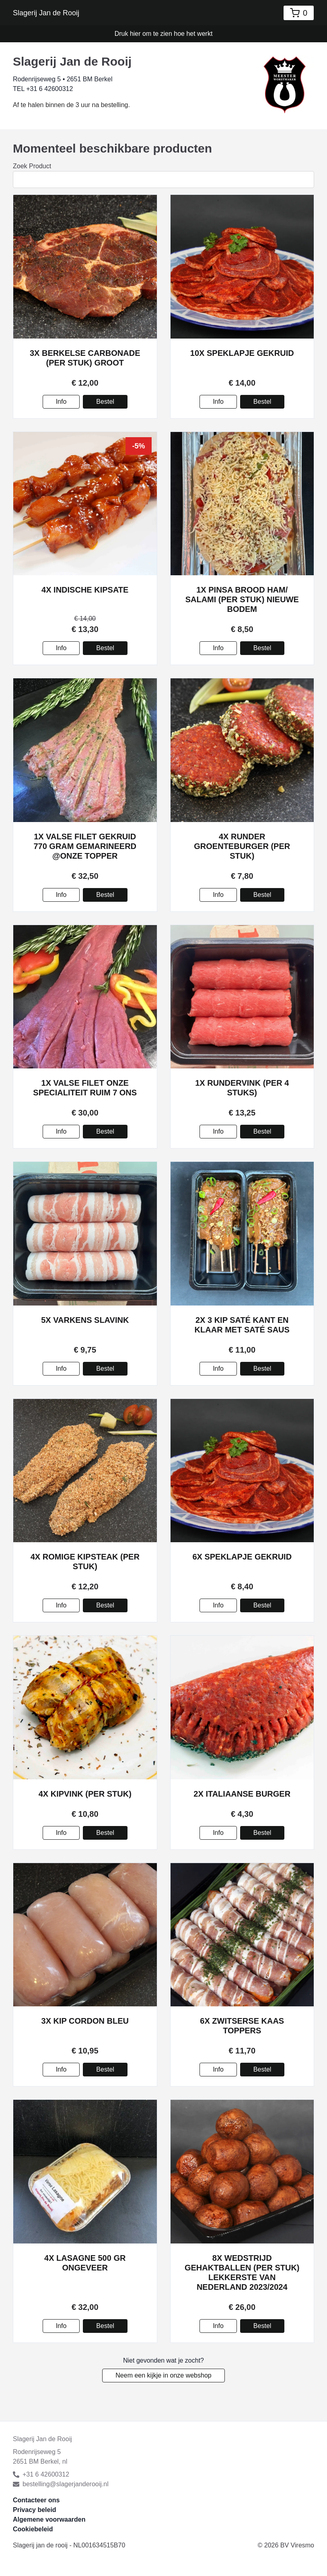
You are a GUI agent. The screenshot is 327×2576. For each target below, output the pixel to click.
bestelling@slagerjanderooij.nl (61, 2484)
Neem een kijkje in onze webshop (163, 2375)
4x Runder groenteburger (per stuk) (242, 846)
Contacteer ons (36, 2500)
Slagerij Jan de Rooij (46, 13)
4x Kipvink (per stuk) (85, 1793)
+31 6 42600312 (41, 2474)
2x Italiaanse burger (241, 1793)
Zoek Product (32, 166)
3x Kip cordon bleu (85, 2020)
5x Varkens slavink (85, 1320)
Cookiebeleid (33, 2529)
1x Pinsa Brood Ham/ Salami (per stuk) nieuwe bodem (242, 599)
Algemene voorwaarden (49, 2519)
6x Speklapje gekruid (242, 1556)
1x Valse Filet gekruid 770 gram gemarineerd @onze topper (84, 846)
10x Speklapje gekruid (242, 353)
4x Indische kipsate (84, 589)
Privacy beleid (34, 2509)
